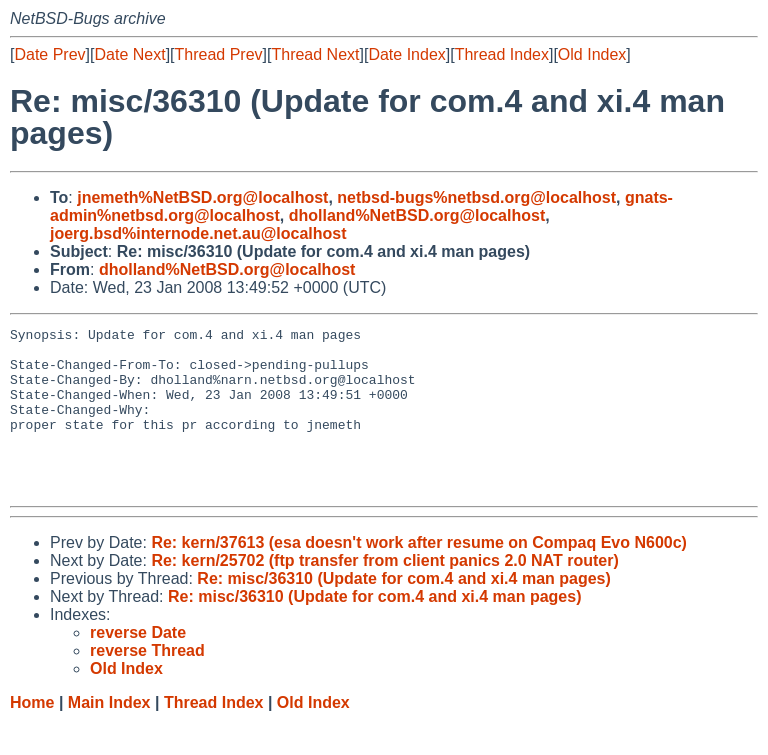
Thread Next (315, 54)
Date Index (406, 54)
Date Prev (49, 54)
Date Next (129, 54)
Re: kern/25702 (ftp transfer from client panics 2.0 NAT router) (384, 593)
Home (32, 735)
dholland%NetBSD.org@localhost (417, 215)
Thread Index (502, 54)
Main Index (109, 735)
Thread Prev (219, 54)
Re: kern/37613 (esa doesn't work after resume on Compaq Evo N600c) (419, 575)
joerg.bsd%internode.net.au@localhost (198, 233)
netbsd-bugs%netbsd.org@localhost (476, 197)
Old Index (592, 54)
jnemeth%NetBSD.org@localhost (202, 197)
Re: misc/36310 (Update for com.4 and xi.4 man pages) (403, 611)
